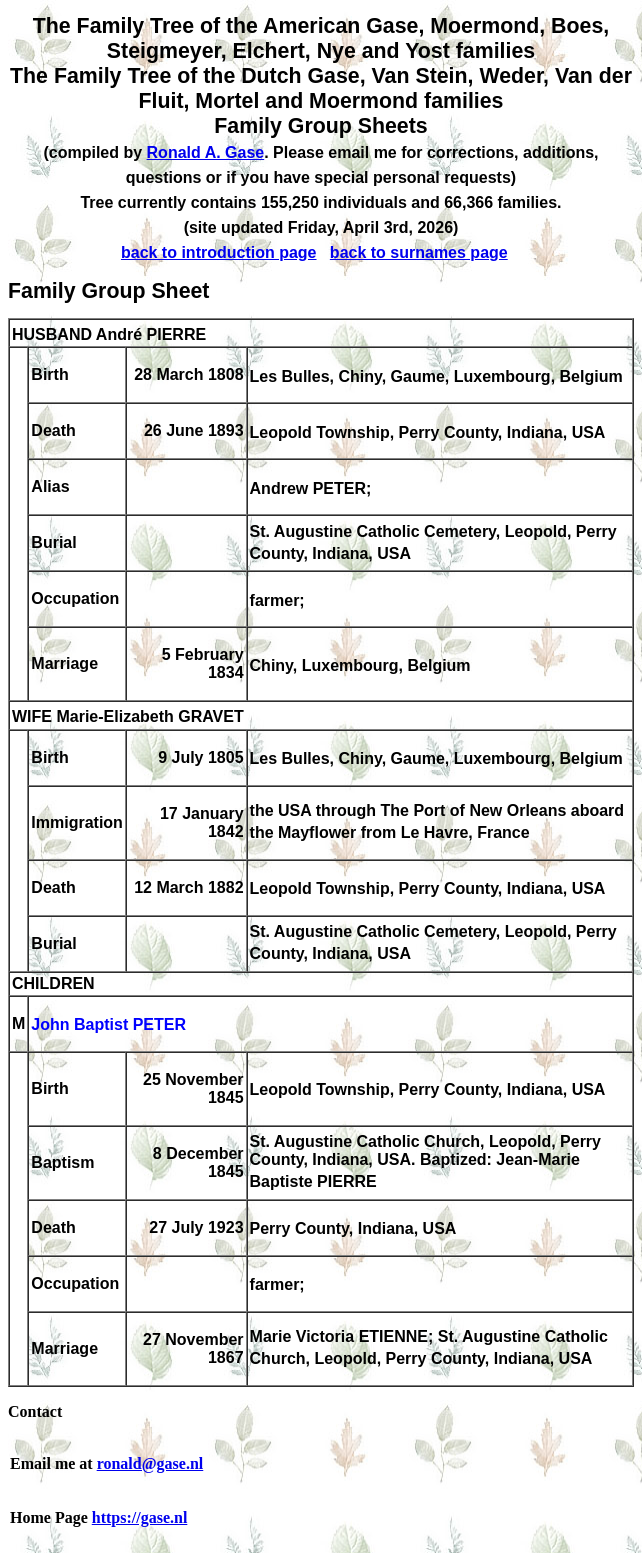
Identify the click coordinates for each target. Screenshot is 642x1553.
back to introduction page (219, 252)
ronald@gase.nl (150, 1463)
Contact (35, 1411)
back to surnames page (419, 252)
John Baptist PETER (108, 1025)
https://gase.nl (140, 1517)
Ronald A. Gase (206, 152)
